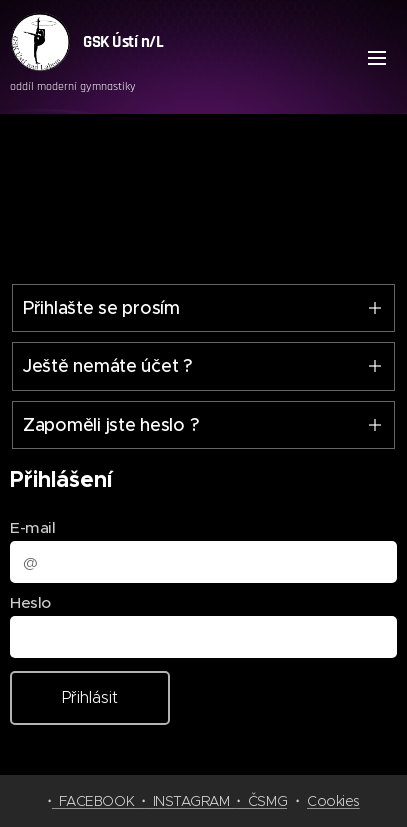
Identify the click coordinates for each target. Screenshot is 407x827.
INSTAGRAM (191, 801)
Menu (377, 58)
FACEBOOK (96, 801)
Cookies (333, 801)
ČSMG (264, 801)
